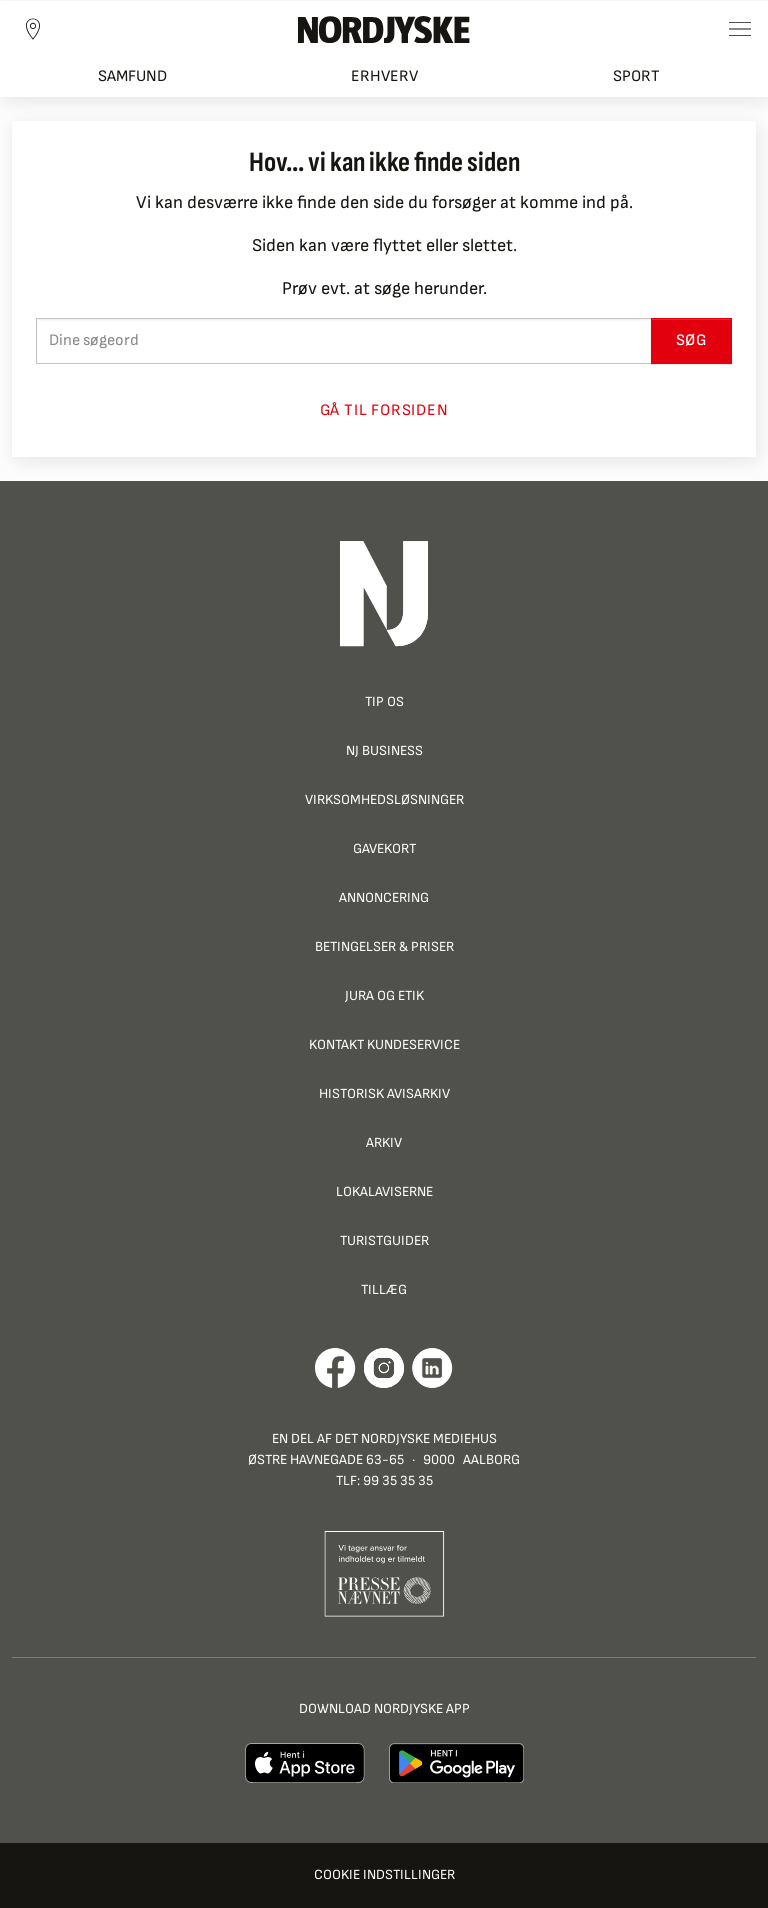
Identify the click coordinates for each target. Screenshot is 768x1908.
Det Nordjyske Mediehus (416, 1438)
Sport (636, 76)
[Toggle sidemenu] (740, 29)
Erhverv (384, 76)
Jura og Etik (384, 995)
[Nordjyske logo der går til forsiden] (384, 29)
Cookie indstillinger (384, 1874)
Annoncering (384, 897)
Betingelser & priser (384, 946)
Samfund (132, 76)
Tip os (384, 701)
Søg (691, 340)
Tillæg (384, 1289)
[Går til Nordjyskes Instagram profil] (384, 1368)
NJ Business (384, 750)
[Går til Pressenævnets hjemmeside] (384, 1572)
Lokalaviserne (384, 1191)
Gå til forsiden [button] (384, 410)
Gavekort (384, 848)
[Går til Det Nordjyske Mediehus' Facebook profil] (335, 1368)
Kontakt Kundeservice (384, 1044)
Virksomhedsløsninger (384, 799)
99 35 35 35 (398, 1480)
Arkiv (384, 1142)
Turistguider (384, 1240)
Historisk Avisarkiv (384, 1093)
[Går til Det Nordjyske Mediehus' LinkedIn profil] (432, 1368)
